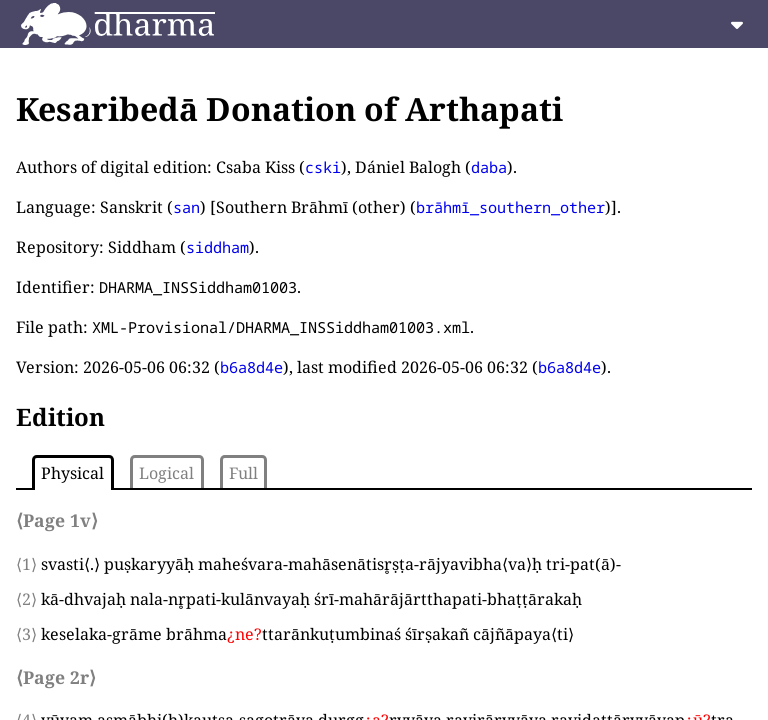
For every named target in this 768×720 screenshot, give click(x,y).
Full (243, 473)
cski (323, 167)
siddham (217, 247)
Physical (72, 473)
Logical (166, 473)
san (186, 207)
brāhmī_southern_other (510, 207)
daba (489, 167)
